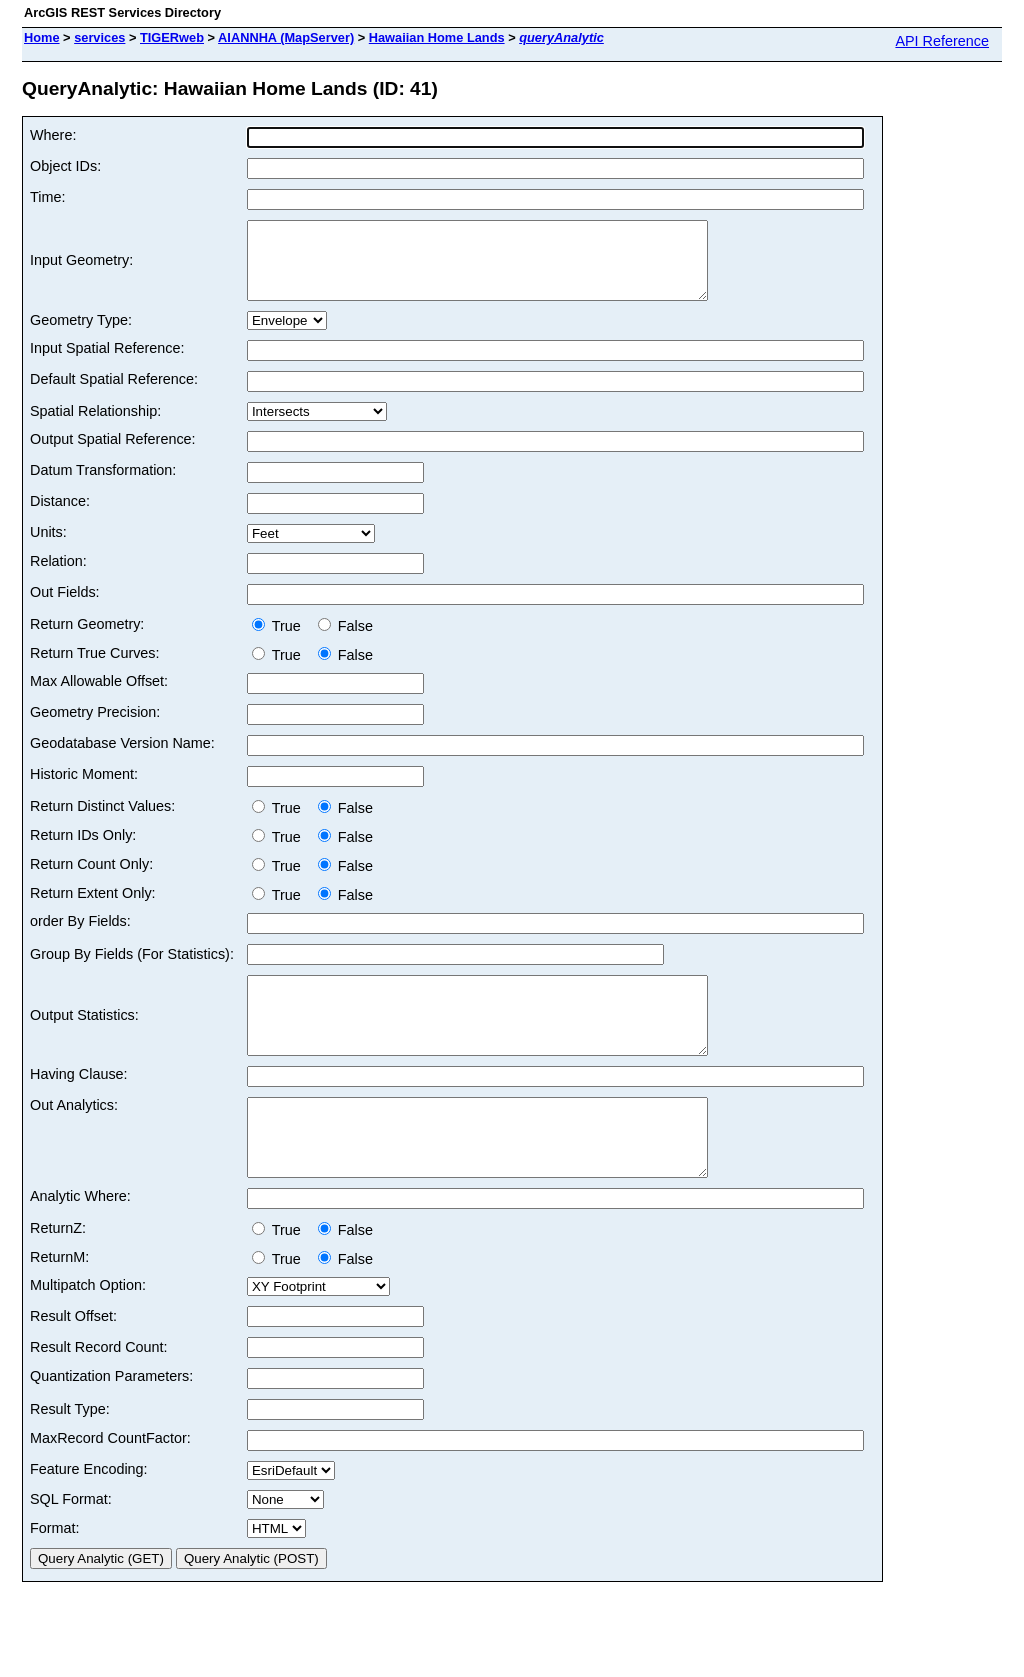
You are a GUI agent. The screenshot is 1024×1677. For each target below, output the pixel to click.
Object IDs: (65, 166)
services (99, 37)
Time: (47, 197)
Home (42, 37)
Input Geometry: (81, 268)
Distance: (60, 516)
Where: (53, 135)
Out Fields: (65, 607)
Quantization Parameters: (111, 1421)
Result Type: (70, 1454)
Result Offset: (73, 1361)
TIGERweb (172, 37)
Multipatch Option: (88, 1330)
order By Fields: (80, 936)
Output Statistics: (84, 1038)
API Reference (942, 41)
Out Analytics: (74, 1135)
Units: (48, 547)
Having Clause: (79, 1104)
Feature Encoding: (89, 1514)
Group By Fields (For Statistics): (132, 969)
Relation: (58, 576)
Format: (55, 1573)
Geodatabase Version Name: (122, 758)
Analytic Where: (80, 1241)
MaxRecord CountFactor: (110, 1483)
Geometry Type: (81, 335)
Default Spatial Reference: (114, 394)
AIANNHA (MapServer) (286, 37)
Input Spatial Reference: (107, 363)
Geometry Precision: (95, 727)
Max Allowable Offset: (99, 696)
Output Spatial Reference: (113, 454)
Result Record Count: (99, 1392)
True (280, 641)
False (345, 641)
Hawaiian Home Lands (437, 37)
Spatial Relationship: (95, 426)
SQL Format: (71, 1544)
